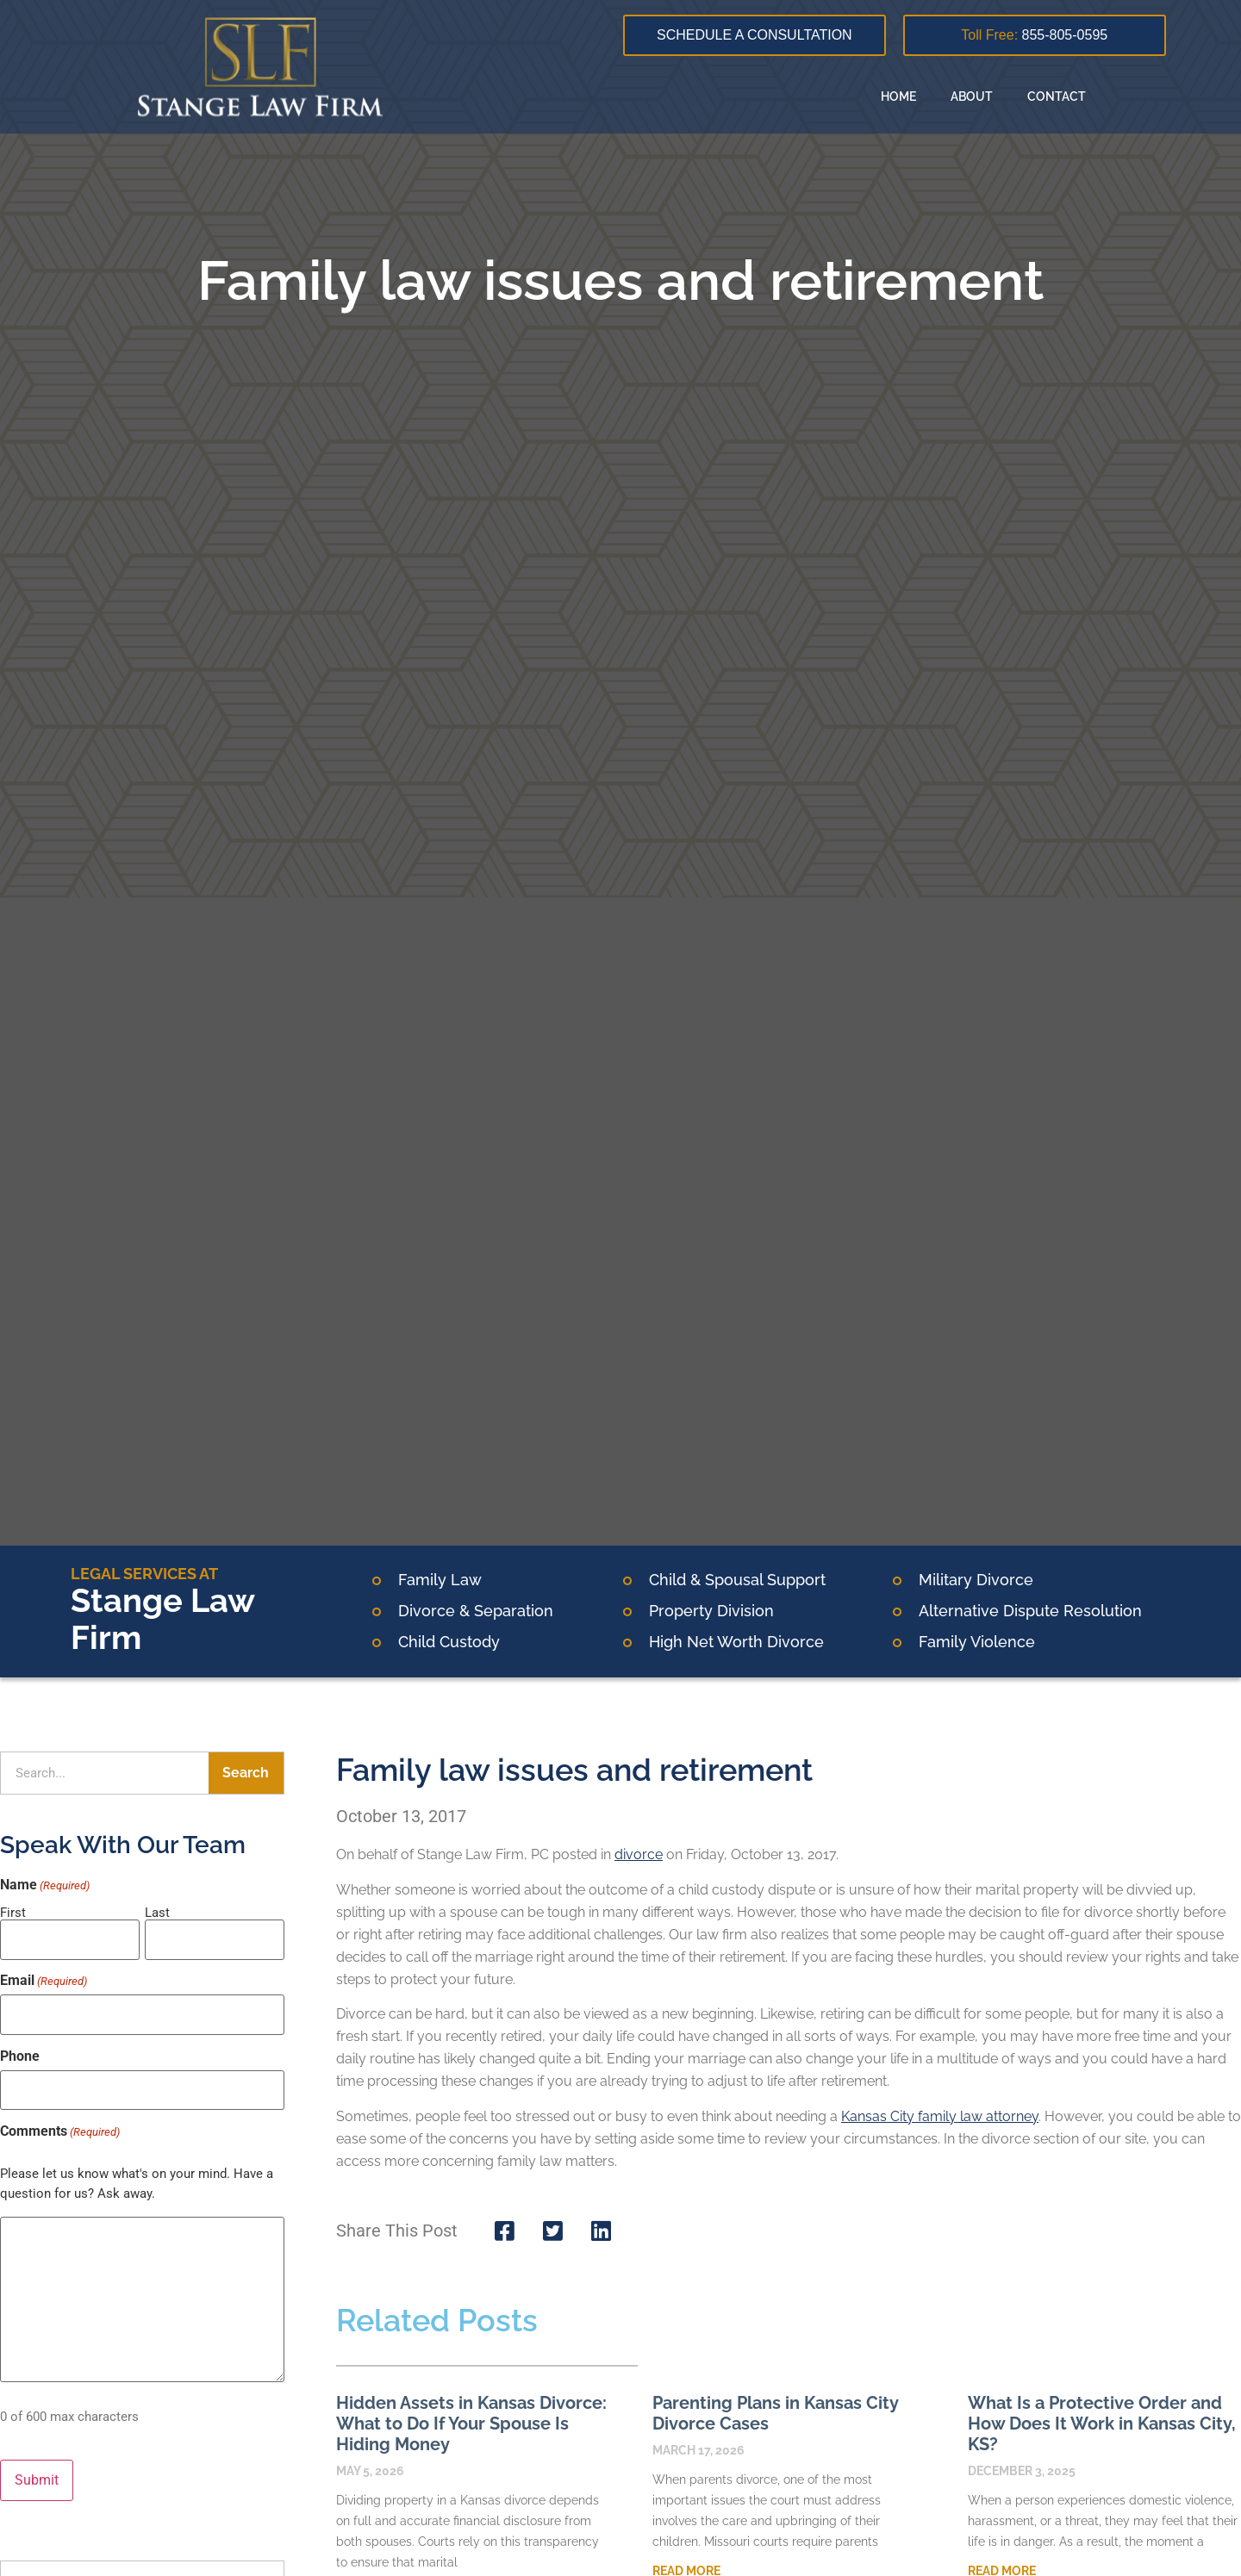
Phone (20, 2046)
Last (157, 1912)
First (13, 1912)
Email (43, 1975)
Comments (60, 2116)
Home (898, 96)
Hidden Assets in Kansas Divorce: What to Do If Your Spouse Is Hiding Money (471, 2423)
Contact (1056, 96)
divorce (638, 1854)
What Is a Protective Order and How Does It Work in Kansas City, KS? (1102, 2423)
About (972, 96)
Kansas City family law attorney (939, 2116)
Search (245, 1772)
